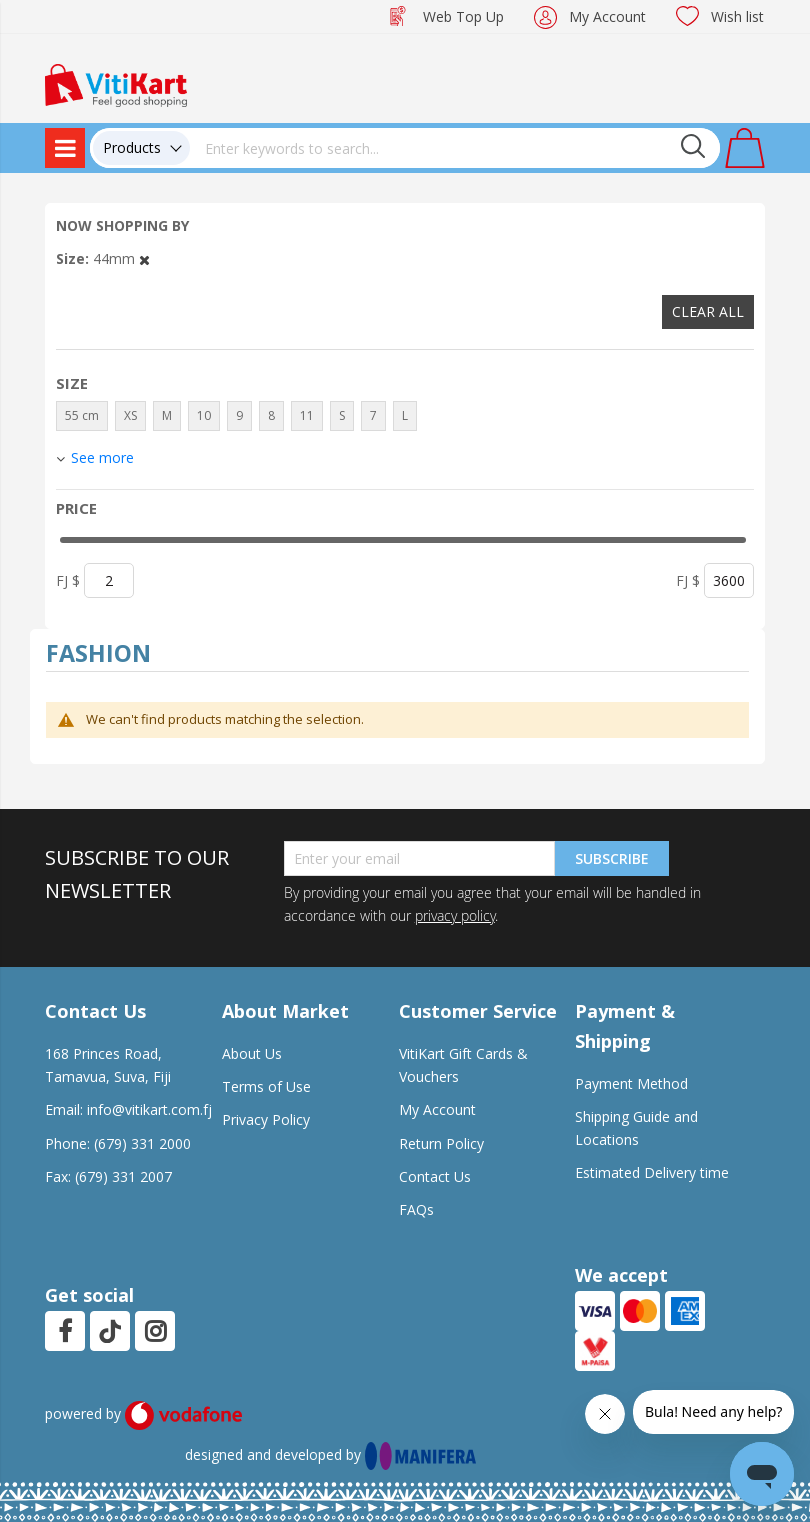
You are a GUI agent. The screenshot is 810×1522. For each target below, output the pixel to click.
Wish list (737, 16)
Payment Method (631, 1083)
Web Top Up (463, 16)
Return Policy (441, 1143)
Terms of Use (266, 1086)
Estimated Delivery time (652, 1172)
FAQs (416, 1209)
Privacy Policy (266, 1119)
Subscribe (612, 858)
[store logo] (116, 83)
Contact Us (435, 1176)
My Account (607, 16)
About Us (252, 1053)
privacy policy (455, 915)
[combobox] (455, 148)
